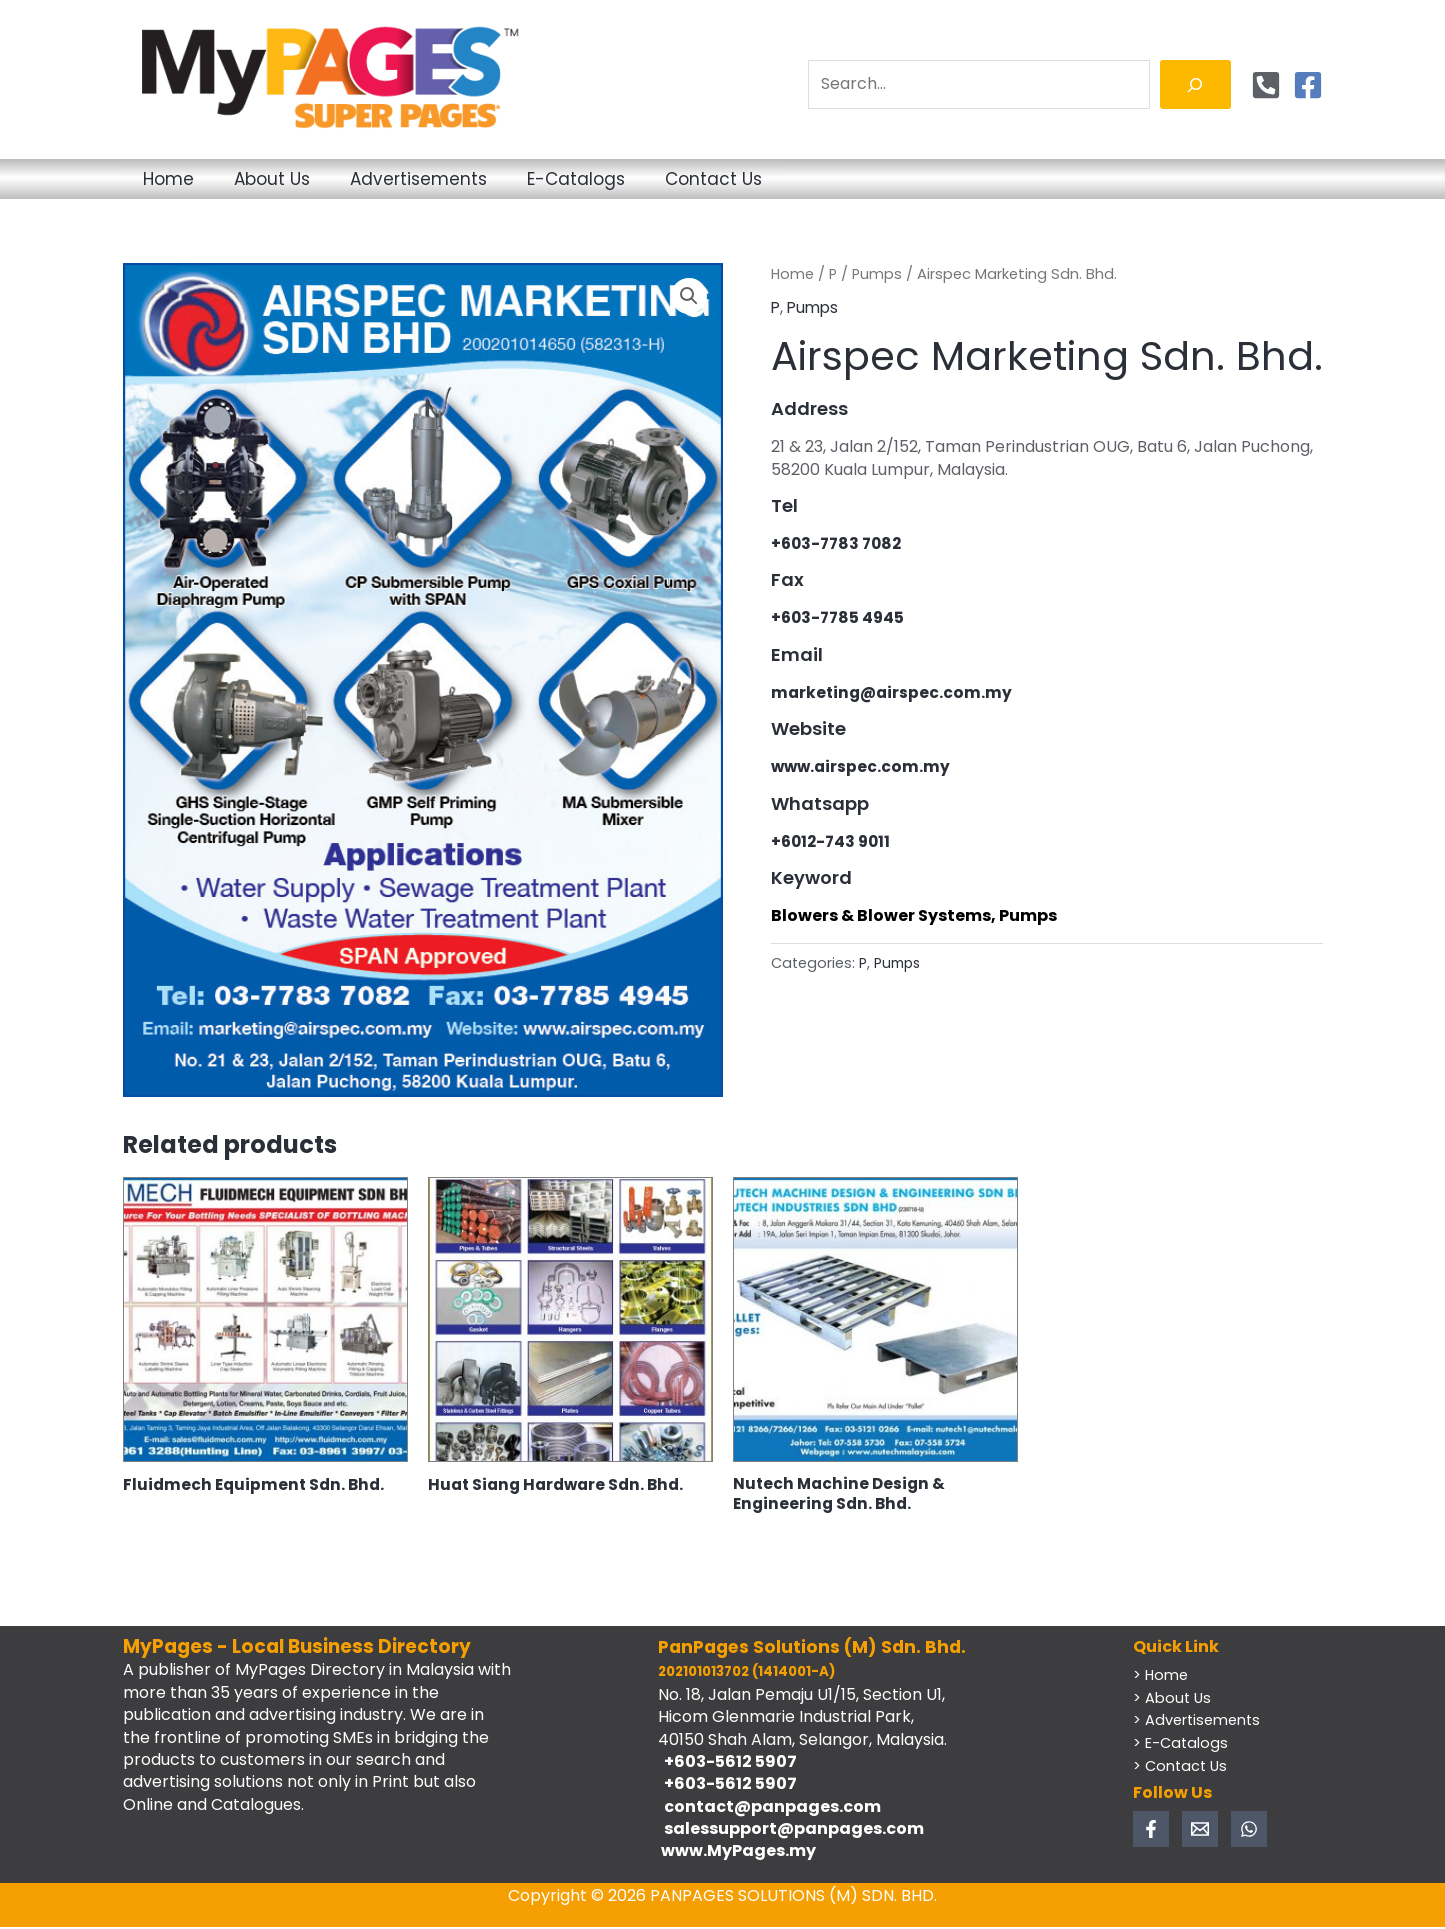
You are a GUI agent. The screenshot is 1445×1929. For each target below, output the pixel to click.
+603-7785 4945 (840, 617)
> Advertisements (1199, 1721)
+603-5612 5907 (727, 1763)
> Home (1161, 1677)
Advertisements (493, 179)
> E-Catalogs (1181, 1744)
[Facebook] (1308, 85)
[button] (689, 297)
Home (183, 179)
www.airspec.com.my (862, 766)
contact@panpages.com (769, 1808)
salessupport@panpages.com (791, 1830)
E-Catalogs (681, 179)
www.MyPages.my (737, 1853)
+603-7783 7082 (839, 543)
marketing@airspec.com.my (894, 692)
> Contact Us (1182, 1766)
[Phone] (1266, 85)
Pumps (878, 274)
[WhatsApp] (1249, 1830)
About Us (317, 179)
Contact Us (848, 179)
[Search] (1195, 84)
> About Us (1173, 1699)
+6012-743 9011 (833, 840)
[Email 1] (1200, 1830)
